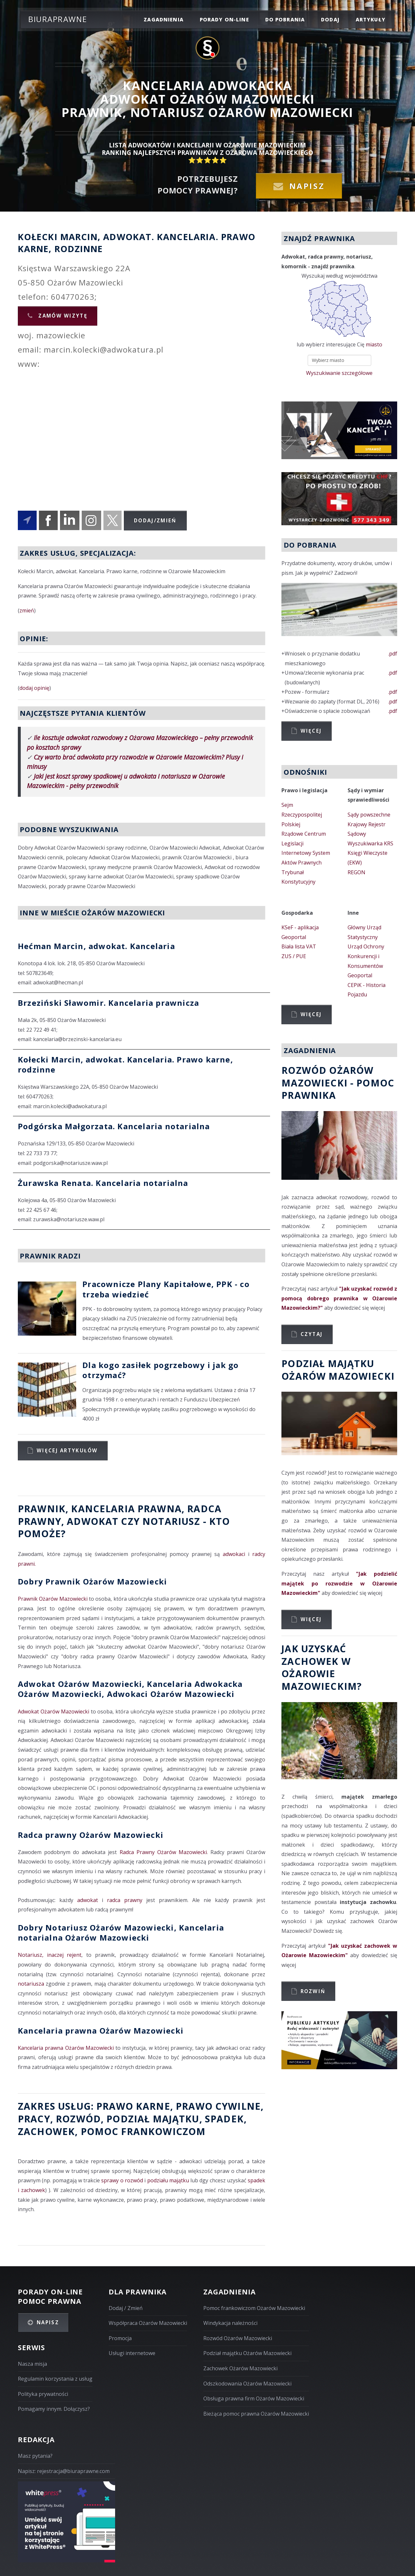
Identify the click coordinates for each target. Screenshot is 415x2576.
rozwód (78, 2118)
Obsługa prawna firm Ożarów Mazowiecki (253, 2398)
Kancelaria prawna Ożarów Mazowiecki (101, 2030)
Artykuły (370, 19)
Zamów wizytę (62, 315)
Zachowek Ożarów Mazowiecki (240, 2368)
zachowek (46, 2131)
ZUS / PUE (293, 956)
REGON (356, 872)
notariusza (31, 1983)
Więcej (311, 730)
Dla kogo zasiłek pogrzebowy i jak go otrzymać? (160, 1370)
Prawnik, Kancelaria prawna (100, 1508)
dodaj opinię (34, 687)
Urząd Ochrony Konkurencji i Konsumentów (366, 956)
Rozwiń (313, 1991)
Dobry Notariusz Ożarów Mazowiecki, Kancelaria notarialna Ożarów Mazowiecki (121, 1932)
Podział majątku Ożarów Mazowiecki (247, 2353)
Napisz (307, 185)
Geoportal (293, 937)
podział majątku (152, 2118)
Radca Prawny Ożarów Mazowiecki (163, 1852)
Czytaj (312, 1334)
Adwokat (92, 1521)
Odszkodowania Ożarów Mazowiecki (247, 2383)
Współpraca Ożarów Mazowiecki (148, 2323)
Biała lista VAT (298, 946)
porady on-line (224, 19)
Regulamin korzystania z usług (55, 2378)
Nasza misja (32, 2363)
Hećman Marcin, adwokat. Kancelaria (96, 946)
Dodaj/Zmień (155, 520)
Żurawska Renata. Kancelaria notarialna (103, 1183)
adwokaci (234, 1554)
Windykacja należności (230, 2323)
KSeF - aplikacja (300, 927)
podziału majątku (168, 2180)
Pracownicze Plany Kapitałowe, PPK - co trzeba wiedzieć (166, 1289)
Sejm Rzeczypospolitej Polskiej (301, 814)
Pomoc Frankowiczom (143, 2131)
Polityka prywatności (43, 2393)
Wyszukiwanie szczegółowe (339, 373)
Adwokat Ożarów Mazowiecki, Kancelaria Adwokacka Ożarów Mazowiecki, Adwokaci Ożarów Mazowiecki (130, 1688)
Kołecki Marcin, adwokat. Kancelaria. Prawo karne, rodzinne (125, 1064)
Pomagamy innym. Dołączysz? (54, 2408)
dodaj (330, 19)
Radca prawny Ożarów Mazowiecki (90, 1834)
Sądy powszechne (369, 814)
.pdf (392, 653)
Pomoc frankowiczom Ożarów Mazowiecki (254, 2308)
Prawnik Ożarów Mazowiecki (53, 1598)
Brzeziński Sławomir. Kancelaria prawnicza (108, 1002)
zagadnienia (164, 19)
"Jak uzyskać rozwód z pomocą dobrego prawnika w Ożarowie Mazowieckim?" (339, 1298)
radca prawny (124, 1900)
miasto (374, 344)
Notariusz (171, 1521)
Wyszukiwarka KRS (370, 843)
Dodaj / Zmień (126, 2308)
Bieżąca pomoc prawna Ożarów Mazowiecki (256, 2413)
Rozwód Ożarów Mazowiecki (237, 2338)
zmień (26, 610)
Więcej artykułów (67, 1450)
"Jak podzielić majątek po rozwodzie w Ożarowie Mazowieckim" (339, 1583)
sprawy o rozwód (122, 2180)
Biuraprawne (57, 19)
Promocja (120, 2338)
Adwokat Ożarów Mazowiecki (53, 1711)
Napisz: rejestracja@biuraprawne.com (64, 2471)
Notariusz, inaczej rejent (49, 1954)
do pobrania (285, 19)
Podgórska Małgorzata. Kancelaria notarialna (114, 1126)
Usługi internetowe (132, 2353)
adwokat (87, 1900)
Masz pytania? (35, 2455)
